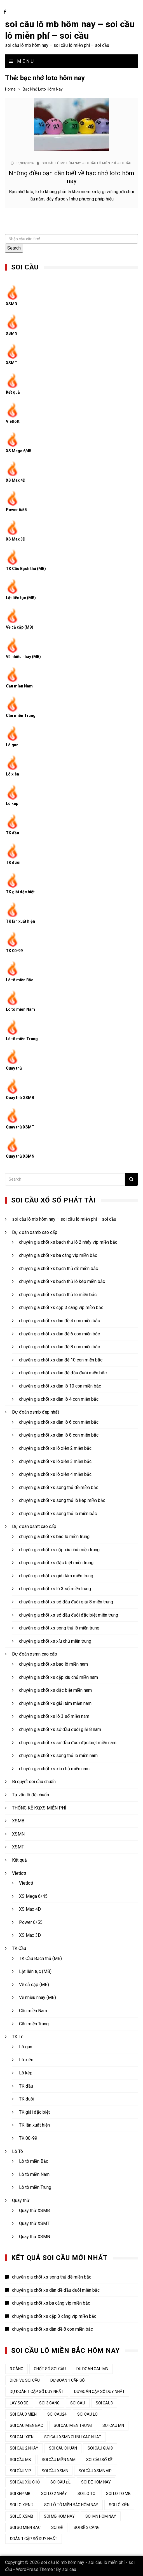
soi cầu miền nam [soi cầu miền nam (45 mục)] (59, 2459)
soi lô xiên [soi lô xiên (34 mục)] (119, 2505)
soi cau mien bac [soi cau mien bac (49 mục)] (26, 2425)
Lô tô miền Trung (22, 1039)
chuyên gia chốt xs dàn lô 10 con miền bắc (60, 1386)
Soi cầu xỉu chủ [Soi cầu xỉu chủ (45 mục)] (25, 2482)
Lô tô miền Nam (20, 1009)
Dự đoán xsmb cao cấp (34, 1232)
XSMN (11, 333)
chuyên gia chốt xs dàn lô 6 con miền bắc (59, 1422)
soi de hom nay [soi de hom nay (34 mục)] (96, 2482)
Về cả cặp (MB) (19, 627)
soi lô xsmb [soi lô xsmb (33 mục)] (21, 2516)
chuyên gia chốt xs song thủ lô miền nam (58, 1755)
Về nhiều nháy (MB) (23, 656)
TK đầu (12, 833)
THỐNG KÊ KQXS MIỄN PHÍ (39, 1808)
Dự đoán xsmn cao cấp (34, 1654)
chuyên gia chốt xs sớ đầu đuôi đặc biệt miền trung (68, 1615)
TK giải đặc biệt (20, 892)
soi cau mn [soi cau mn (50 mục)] (113, 2425)
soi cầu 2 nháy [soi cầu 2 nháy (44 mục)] (24, 2448)
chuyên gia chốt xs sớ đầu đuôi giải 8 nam (60, 1729)
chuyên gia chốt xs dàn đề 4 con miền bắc (59, 1320)
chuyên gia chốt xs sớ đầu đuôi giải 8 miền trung (66, 1602)
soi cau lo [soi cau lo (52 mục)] (87, 2414)
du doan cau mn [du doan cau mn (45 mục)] (92, 2369)
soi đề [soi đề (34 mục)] (57, 2527)
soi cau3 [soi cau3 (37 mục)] (104, 2403)
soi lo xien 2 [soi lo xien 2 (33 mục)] (22, 2505)
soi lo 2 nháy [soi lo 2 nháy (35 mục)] (54, 2493)
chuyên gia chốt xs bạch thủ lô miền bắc (58, 1294)
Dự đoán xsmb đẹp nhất (35, 1412)
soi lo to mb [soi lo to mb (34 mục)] (118, 2493)
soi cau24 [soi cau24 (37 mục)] (57, 2414)
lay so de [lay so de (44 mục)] (19, 2403)
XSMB (11, 304)
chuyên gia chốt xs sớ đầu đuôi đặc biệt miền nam (67, 1742)
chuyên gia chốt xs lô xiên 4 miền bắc (55, 1474)
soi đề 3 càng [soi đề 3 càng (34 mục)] (87, 2527)
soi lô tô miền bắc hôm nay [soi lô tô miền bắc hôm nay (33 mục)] (71, 2505)
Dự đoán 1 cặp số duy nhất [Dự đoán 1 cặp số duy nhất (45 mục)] (37, 2391)
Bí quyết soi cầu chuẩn (34, 1781)
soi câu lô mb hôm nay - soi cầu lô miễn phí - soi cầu (86, 163)
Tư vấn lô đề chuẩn (30, 1794)
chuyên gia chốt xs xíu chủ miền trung (55, 1641)
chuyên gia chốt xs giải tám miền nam (55, 1703)
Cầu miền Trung (21, 715)
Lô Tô (17, 2151)
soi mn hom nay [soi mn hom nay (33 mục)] (100, 2516)
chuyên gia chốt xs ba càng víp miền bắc (58, 1255)
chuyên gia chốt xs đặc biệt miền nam (55, 1690)
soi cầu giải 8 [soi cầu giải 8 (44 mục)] (100, 2448)
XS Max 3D (15, 539)
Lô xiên (12, 774)
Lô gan (12, 745)
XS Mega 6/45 (18, 451)
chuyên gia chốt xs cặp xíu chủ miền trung (59, 1549)
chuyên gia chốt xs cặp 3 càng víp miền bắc (61, 1307)
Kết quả (13, 392)
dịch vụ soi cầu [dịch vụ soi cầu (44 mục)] (25, 2380)
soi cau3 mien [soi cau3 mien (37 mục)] (23, 2414)
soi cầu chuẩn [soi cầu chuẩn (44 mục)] (63, 2448)
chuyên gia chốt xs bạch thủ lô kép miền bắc (62, 1281)
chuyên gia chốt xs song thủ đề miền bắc (58, 1487)
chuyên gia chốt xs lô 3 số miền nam (54, 1716)
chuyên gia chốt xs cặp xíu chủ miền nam (58, 1677)
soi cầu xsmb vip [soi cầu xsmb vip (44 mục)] (95, 2471)
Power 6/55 (16, 509)
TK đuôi (13, 862)
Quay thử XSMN (20, 1156)
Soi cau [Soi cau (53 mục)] (77, 2403)
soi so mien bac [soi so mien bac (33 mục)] (25, 2527)
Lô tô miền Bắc (19, 980)
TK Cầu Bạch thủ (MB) (26, 568)
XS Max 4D (15, 480)
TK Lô (18, 2036)
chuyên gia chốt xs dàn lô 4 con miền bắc (59, 1399)
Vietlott (13, 421)
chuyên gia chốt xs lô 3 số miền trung (55, 1588)
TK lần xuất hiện (20, 921)
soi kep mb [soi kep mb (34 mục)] (20, 2493)
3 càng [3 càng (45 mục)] (16, 2369)
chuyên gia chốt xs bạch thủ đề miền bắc (58, 1268)
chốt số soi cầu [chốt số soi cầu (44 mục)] (50, 2369)
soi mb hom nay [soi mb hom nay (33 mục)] (59, 2516)
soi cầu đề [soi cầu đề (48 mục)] (60, 2482)
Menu (22, 61)
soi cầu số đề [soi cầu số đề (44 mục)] (99, 2459)
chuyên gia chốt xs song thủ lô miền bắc (58, 1513)
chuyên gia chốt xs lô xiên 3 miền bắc (55, 1461)
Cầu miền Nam (19, 686)
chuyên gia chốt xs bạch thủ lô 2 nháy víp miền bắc (68, 1242)
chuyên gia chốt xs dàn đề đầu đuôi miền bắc (63, 1372)
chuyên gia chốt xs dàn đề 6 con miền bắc (59, 1334)
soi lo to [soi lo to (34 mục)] (86, 2493)
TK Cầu (19, 1948)
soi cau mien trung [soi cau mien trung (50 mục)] (73, 2425)
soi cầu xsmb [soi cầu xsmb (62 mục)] (55, 2471)
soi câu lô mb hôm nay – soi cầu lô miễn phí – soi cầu (64, 1219)
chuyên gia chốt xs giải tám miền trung (56, 1575)
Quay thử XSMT (20, 1127)
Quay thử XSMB (20, 1097)
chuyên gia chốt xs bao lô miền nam (53, 1664)
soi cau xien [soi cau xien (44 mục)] (22, 2437)
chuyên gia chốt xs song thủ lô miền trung (59, 1628)
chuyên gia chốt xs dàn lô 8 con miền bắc (59, 1435)
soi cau (69, 2569)
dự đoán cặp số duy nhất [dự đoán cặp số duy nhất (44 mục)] (99, 2391)
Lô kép (12, 803)
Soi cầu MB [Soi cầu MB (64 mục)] (20, 2459)
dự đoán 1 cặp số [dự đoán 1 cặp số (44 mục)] (67, 2380)
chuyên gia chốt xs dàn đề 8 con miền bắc (59, 1346)
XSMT (11, 363)
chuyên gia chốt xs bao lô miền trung (54, 1536)
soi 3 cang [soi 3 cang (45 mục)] (49, 2403)
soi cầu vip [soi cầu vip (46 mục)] (20, 2471)
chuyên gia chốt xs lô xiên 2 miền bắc (55, 1448)
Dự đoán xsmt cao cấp (34, 1526)
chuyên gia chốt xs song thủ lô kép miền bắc (62, 1500)
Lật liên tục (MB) (21, 597)
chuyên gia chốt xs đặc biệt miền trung (56, 1562)
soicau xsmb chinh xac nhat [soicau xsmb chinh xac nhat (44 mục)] (72, 2437)
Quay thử (14, 1068)
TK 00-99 (14, 950)
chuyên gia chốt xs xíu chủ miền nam (54, 1768)
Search (14, 248)
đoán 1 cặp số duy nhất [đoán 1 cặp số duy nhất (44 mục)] (33, 2538)
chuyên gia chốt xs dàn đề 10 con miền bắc (60, 1360)
